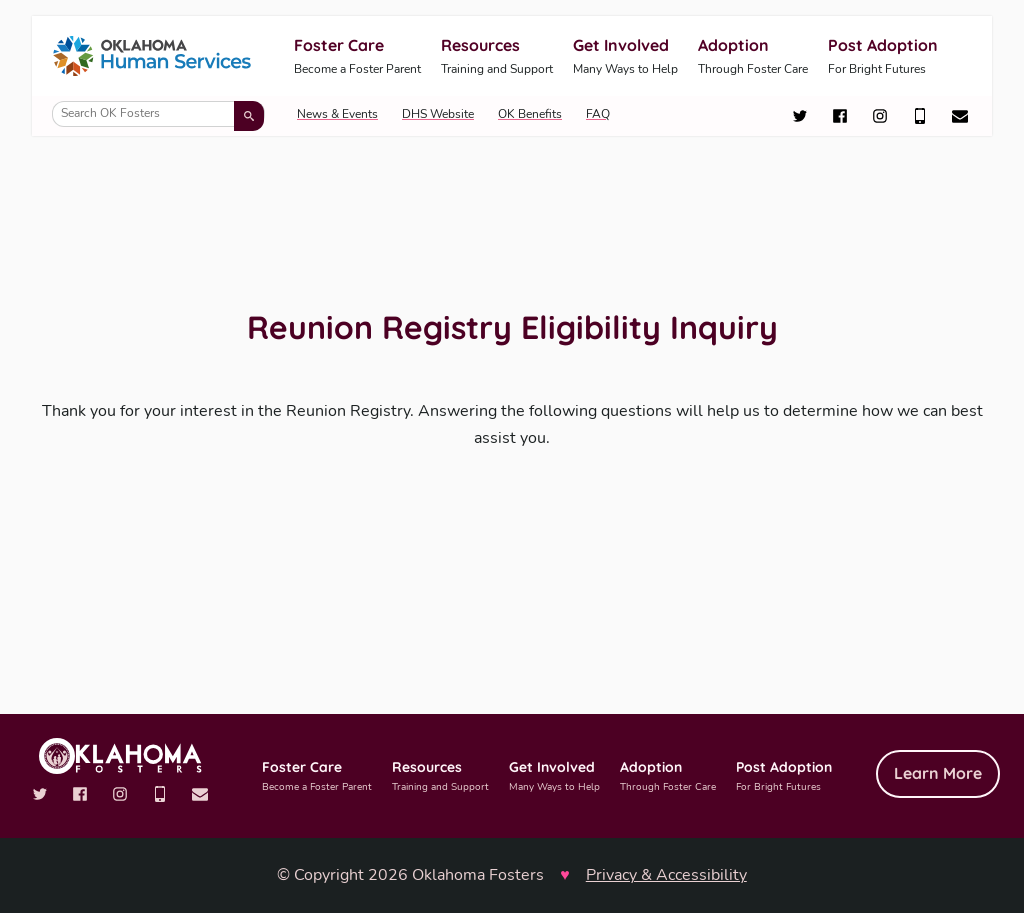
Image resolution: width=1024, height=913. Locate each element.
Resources (497, 57)
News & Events (337, 114)
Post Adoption (883, 57)
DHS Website (438, 114)
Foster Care (357, 57)
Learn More (938, 773)
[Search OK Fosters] (158, 114)
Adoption (753, 57)
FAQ (598, 114)
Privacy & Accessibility (666, 875)
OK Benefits (530, 114)
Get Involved (625, 57)
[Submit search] (249, 116)
